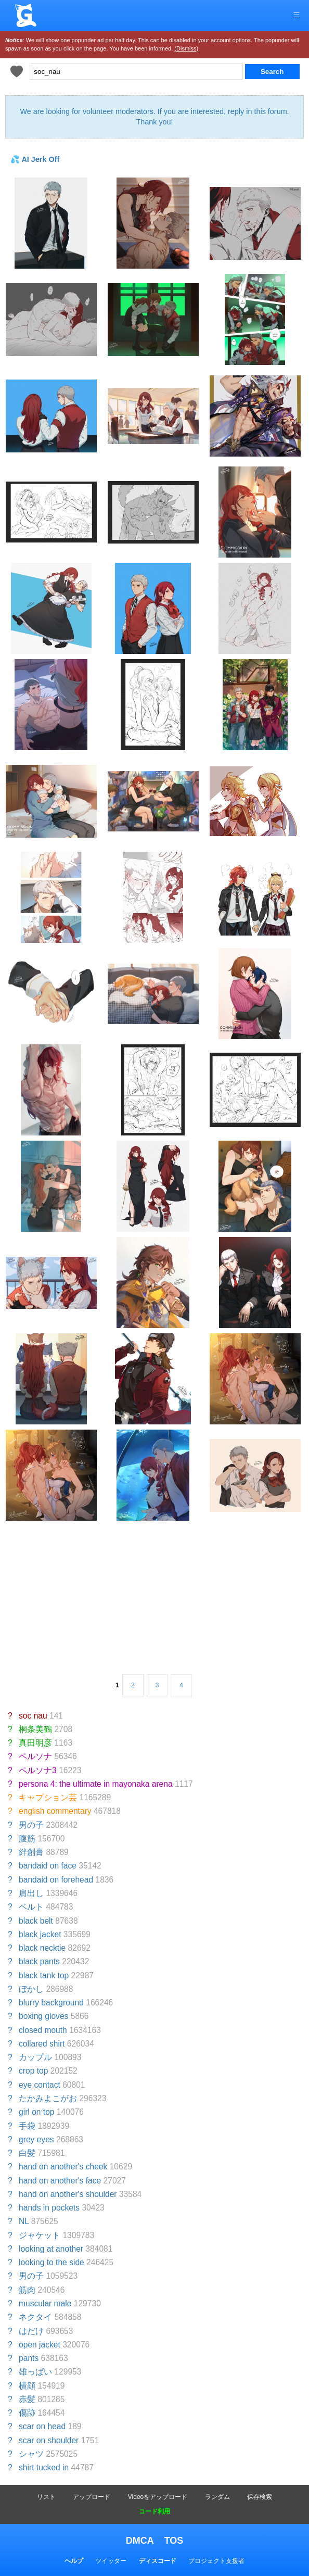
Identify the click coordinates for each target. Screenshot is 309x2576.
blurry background (51, 2002)
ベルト (31, 1906)
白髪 (27, 2153)
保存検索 (259, 2497)
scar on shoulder (49, 2440)
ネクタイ (35, 2317)
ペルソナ (35, 1756)
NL (24, 2221)
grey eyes (36, 2139)
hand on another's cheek (63, 2166)
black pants (39, 1961)
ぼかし (31, 1989)
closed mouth (43, 2030)
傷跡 (27, 2412)
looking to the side (51, 2262)
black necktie (42, 1947)
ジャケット (39, 2235)
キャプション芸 (48, 1797)
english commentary (55, 1811)
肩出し (31, 1893)
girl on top (36, 2111)
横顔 (27, 2385)
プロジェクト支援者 (216, 2561)
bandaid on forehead (56, 1879)
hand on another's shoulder (68, 2194)
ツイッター (110, 2561)
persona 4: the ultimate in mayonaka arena (96, 1783)
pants (28, 2358)
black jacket (40, 1934)
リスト (46, 2497)
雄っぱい (35, 2371)
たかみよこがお (48, 2098)
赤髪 (27, 2399)
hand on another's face (60, 2180)
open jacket (39, 2344)
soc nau (33, 1715)
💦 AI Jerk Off (34, 159)
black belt (36, 1920)
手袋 (27, 2126)
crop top (33, 2070)
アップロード (91, 2497)
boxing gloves (43, 2016)
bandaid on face (47, 1865)
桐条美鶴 (35, 1729)
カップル (35, 2057)
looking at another (51, 2248)
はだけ (31, 2331)
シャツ (31, 2453)
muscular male (45, 2303)
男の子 (31, 1825)
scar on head (42, 2426)
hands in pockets (49, 2207)
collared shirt (42, 2043)
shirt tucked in (44, 2467)
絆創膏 (31, 1852)
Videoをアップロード (157, 2497)
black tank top (44, 1975)
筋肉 (27, 2289)
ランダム (217, 2497)
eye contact (39, 2084)
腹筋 (27, 1838)
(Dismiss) (186, 48)
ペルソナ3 (38, 1770)
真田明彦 (35, 1742)
